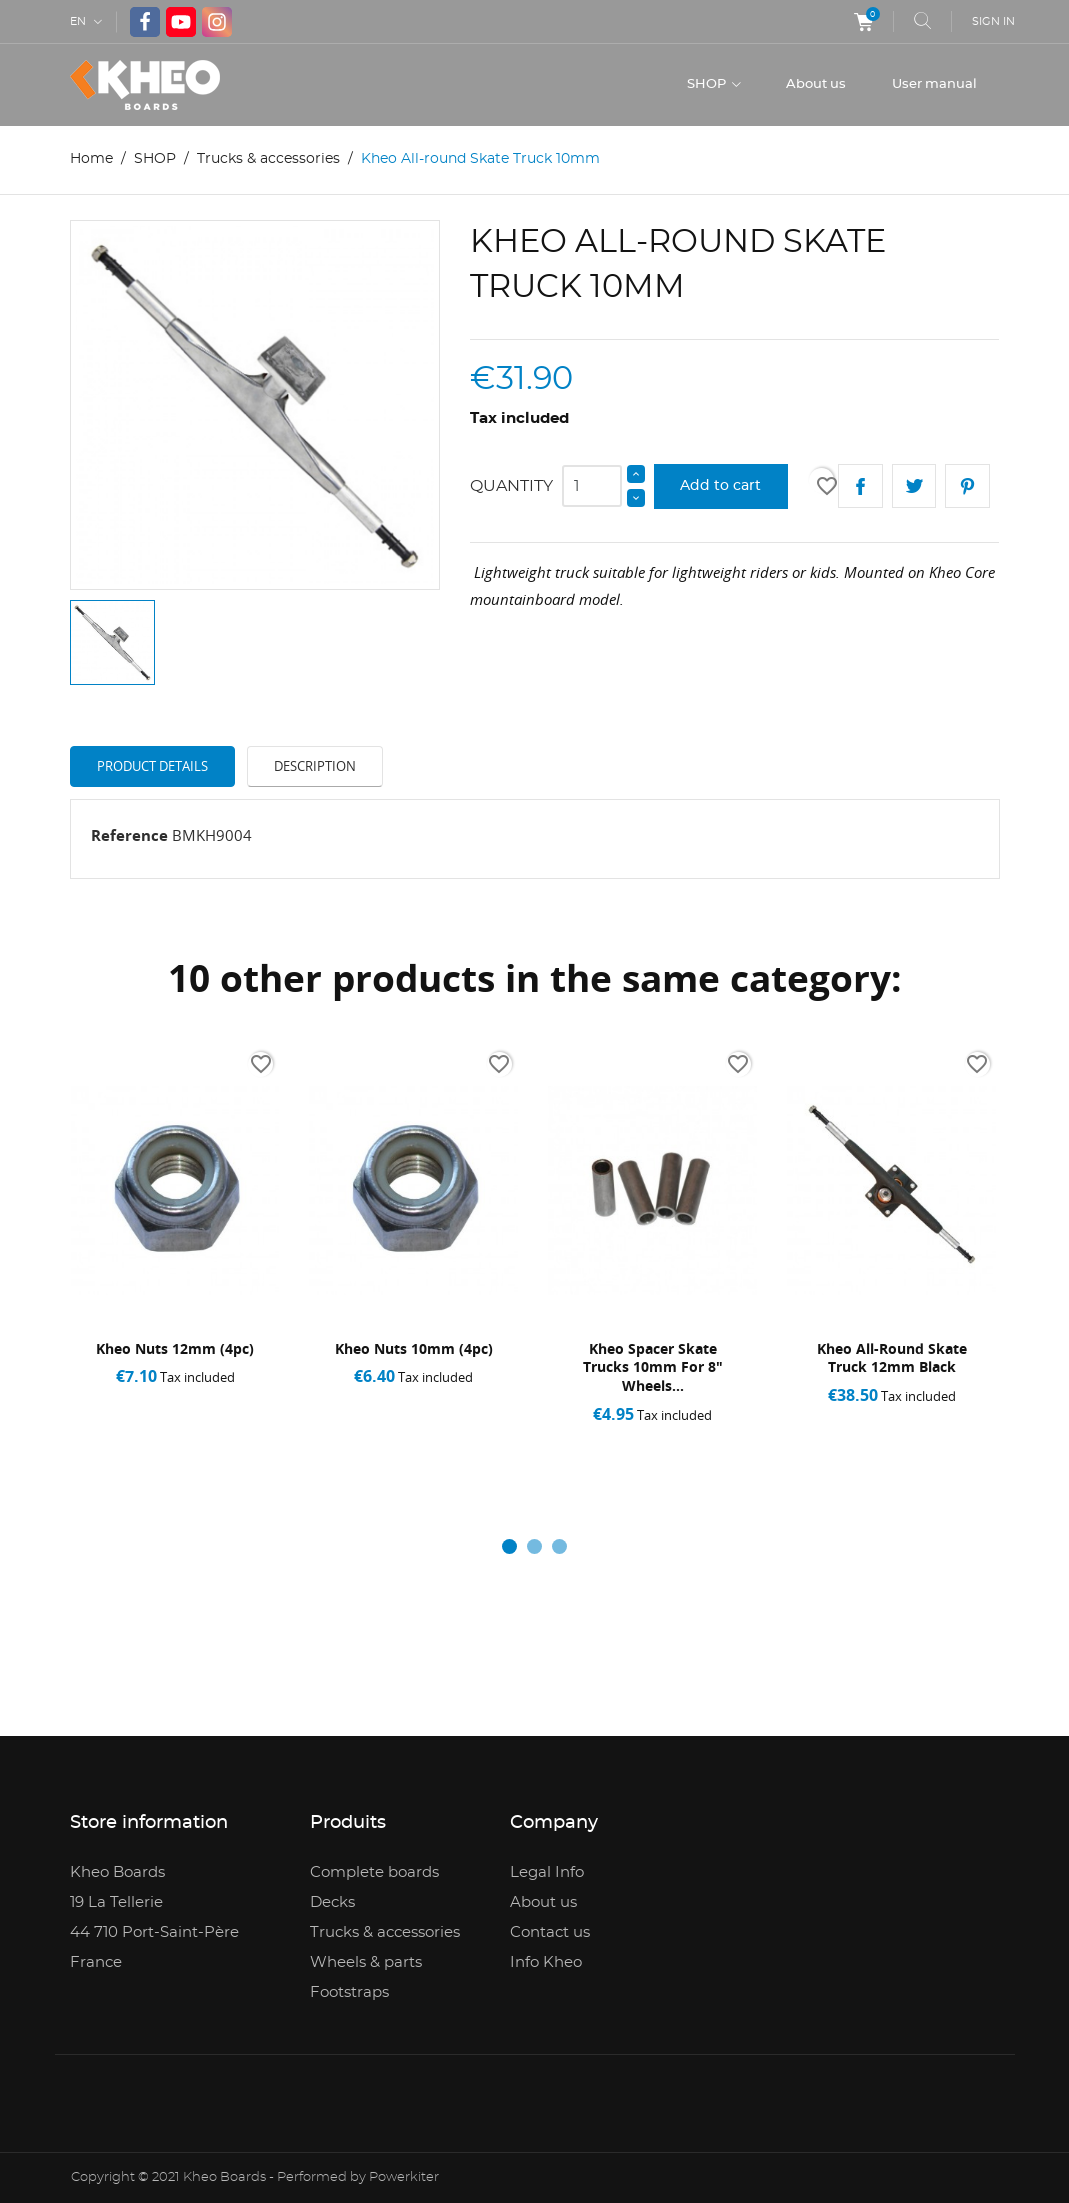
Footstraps (349, 1992)
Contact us (550, 1932)
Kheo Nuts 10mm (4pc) (414, 1348)
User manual (934, 84)
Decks (332, 1902)
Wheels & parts (366, 1962)
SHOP (708, 84)
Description (315, 766)
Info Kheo (546, 1962)
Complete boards (374, 1872)
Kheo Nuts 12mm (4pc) (175, 1348)
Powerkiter (404, 2177)
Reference (129, 835)
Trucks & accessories (385, 1932)
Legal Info (547, 1872)
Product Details (152, 766)
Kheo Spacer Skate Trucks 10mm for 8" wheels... (652, 1367)
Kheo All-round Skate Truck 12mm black (891, 1358)
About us (816, 84)
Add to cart (720, 486)
